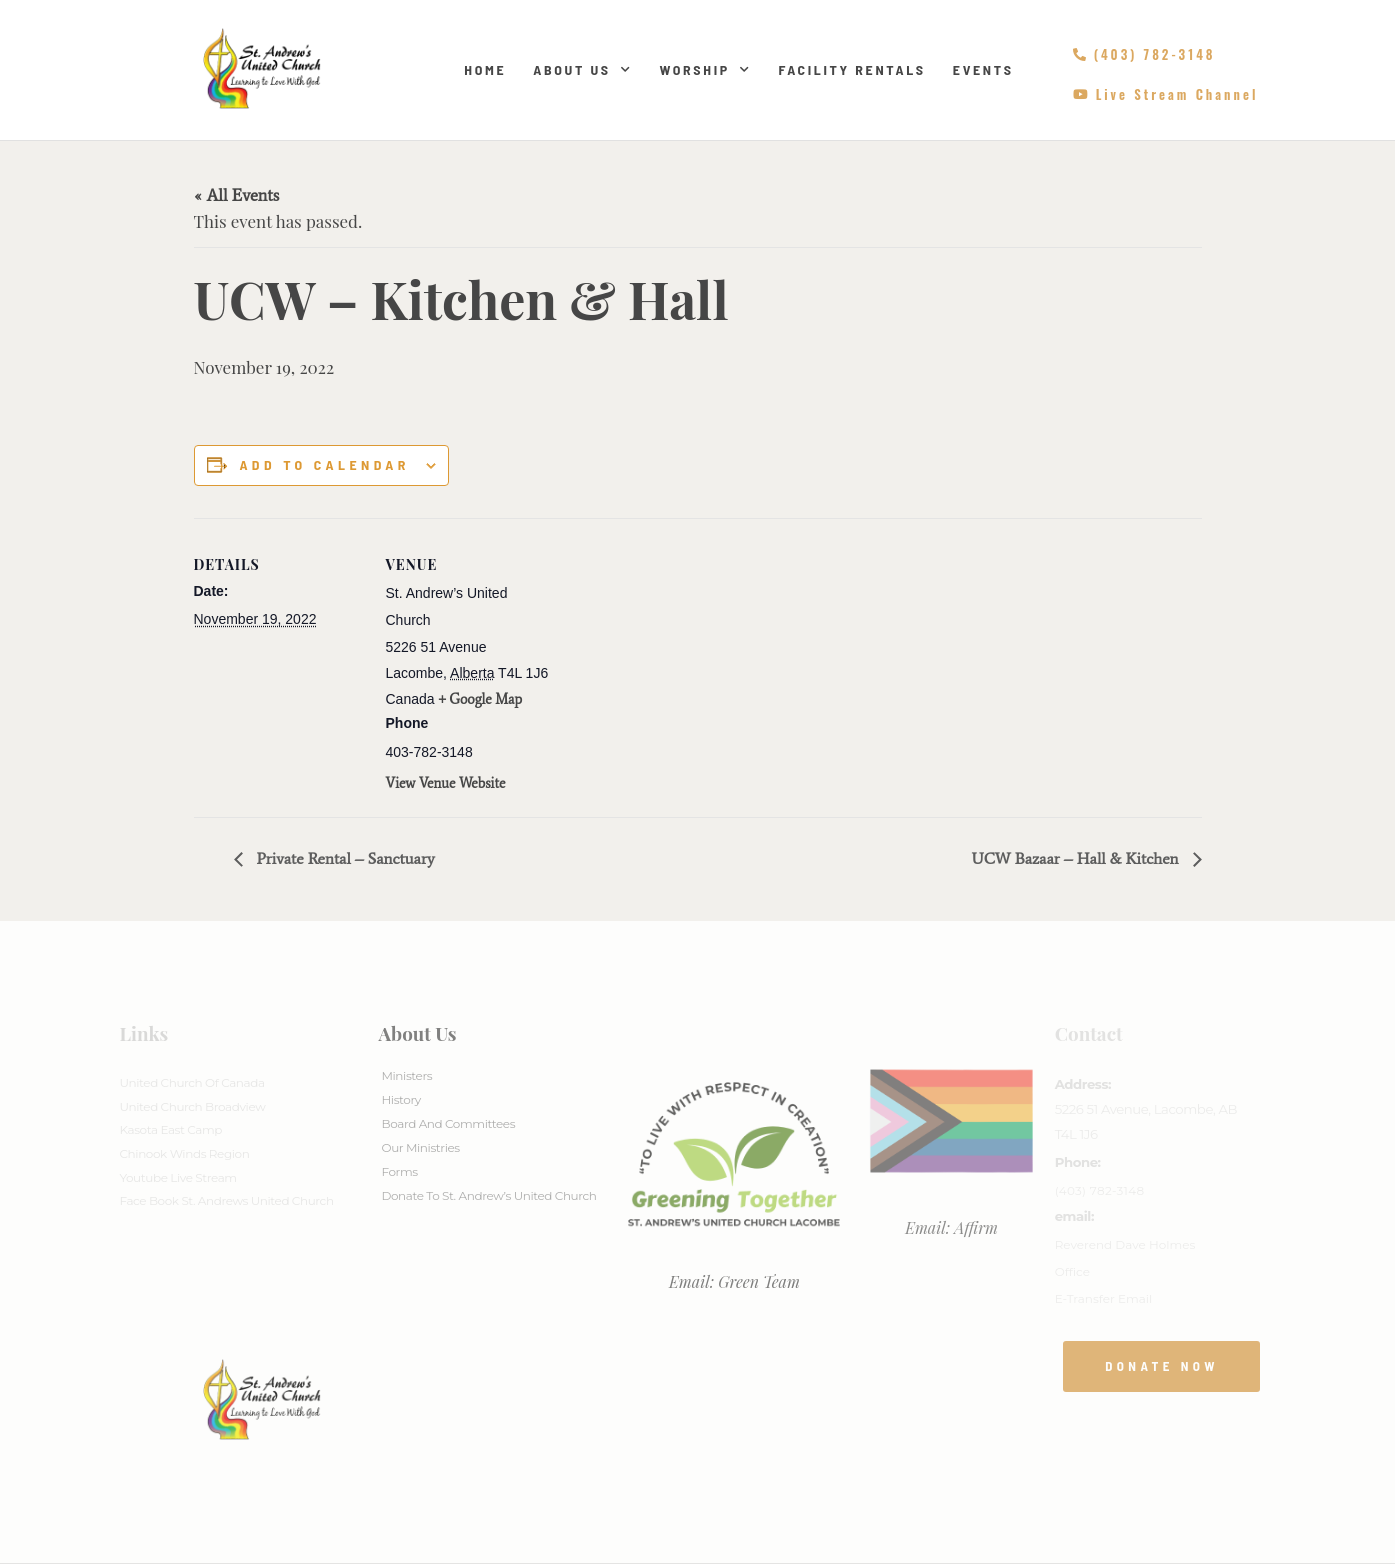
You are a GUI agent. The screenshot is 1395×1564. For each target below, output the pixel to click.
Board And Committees (448, 1123)
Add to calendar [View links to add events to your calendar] (324, 465)
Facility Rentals (851, 69)
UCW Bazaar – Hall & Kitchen (1076, 858)
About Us (582, 70)
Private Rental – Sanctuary (344, 858)
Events (983, 69)
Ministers (406, 1075)
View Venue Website (446, 783)
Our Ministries (420, 1147)
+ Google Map (480, 699)
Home (485, 69)
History (400, 1099)
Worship (705, 70)
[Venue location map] (683, 656)
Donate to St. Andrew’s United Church (488, 1195)
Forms (399, 1171)
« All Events (237, 195)
